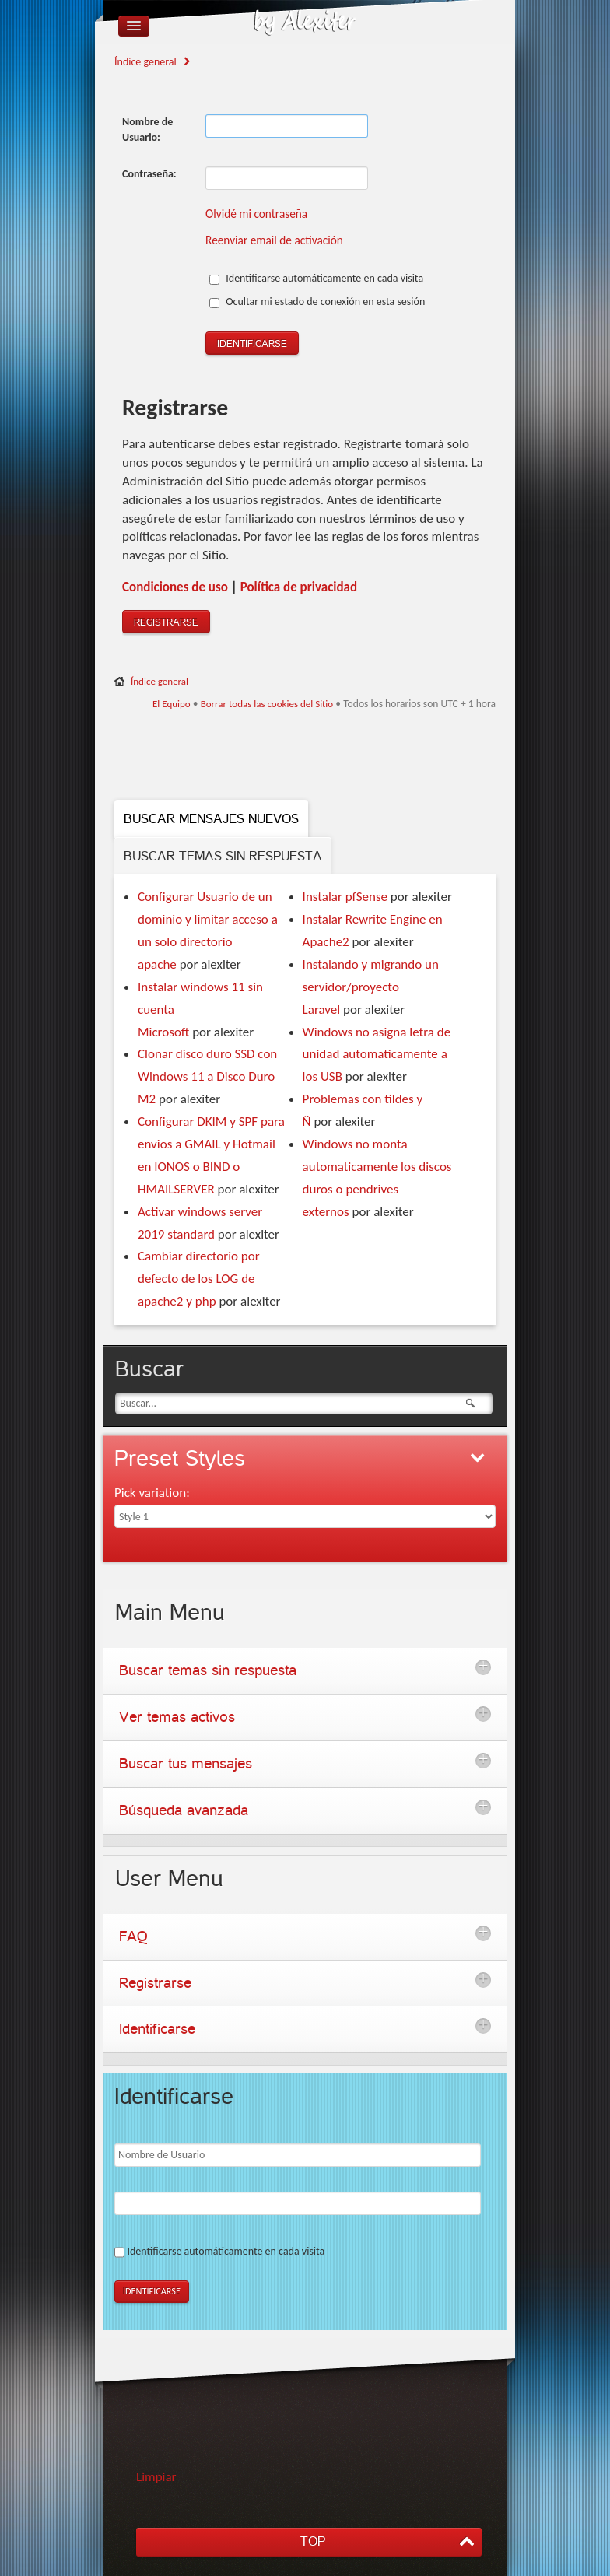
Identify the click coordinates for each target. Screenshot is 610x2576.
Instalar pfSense (345, 896)
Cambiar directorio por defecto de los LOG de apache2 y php (199, 1278)
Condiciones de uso (175, 587)
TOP (312, 2541)
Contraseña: (149, 173)
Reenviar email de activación (274, 240)
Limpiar (156, 2477)
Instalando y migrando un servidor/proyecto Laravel (371, 987)
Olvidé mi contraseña (256, 213)
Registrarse (166, 622)
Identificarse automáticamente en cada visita (316, 278)
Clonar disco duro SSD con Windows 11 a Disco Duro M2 (207, 1076)
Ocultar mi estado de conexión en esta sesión (317, 301)
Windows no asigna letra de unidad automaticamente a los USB (377, 1054)
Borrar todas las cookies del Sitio (267, 704)
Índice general (145, 61)
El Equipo (171, 704)
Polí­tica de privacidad (298, 587)
